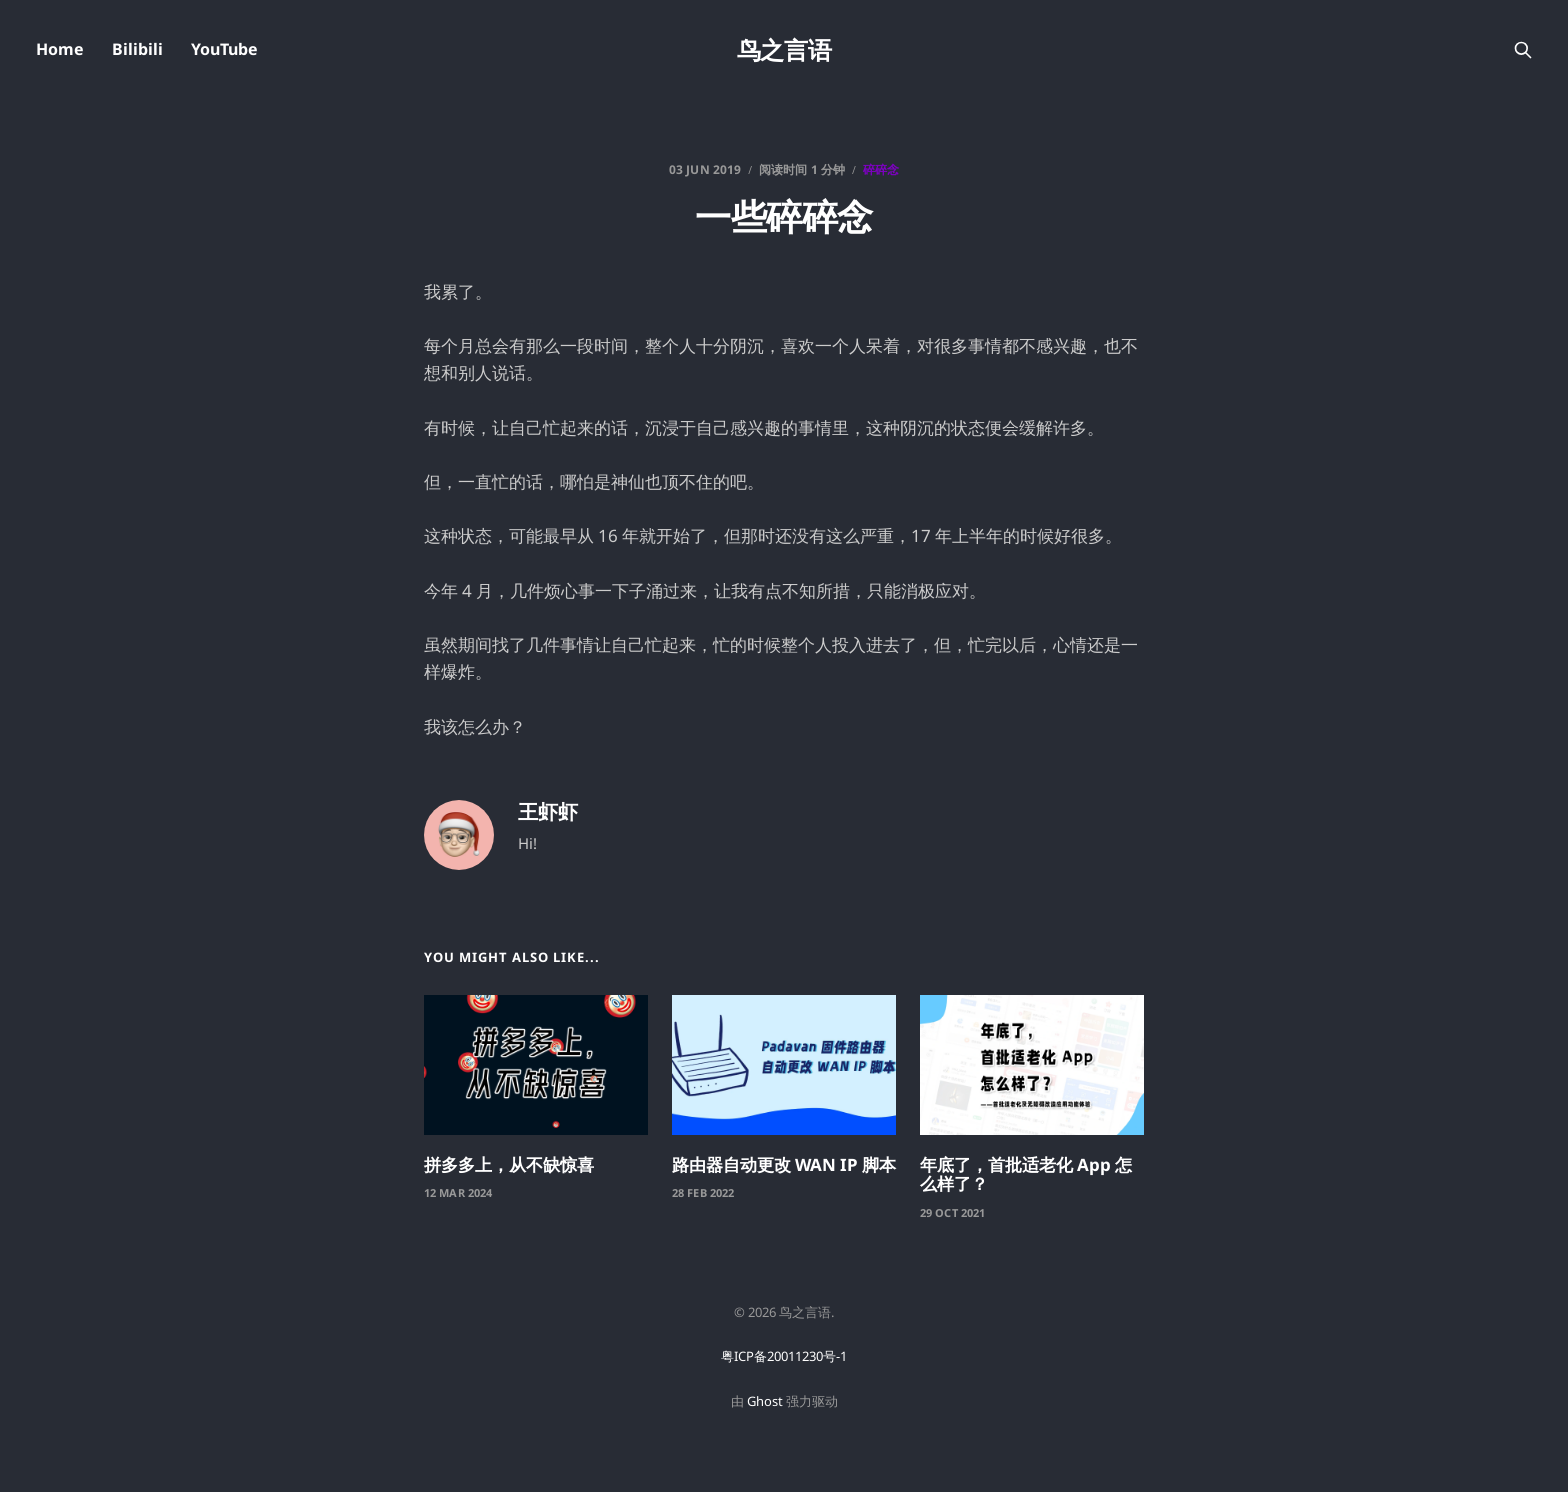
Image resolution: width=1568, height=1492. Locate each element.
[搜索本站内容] (1523, 50)
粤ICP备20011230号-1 (784, 1356)
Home (60, 49)
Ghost (765, 1401)
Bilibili (137, 49)
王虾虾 (547, 811)
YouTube (224, 49)
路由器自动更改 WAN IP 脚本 (784, 1164)
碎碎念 (881, 169)
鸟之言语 (784, 50)
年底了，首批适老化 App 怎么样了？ (1026, 1174)
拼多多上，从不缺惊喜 (509, 1164)
